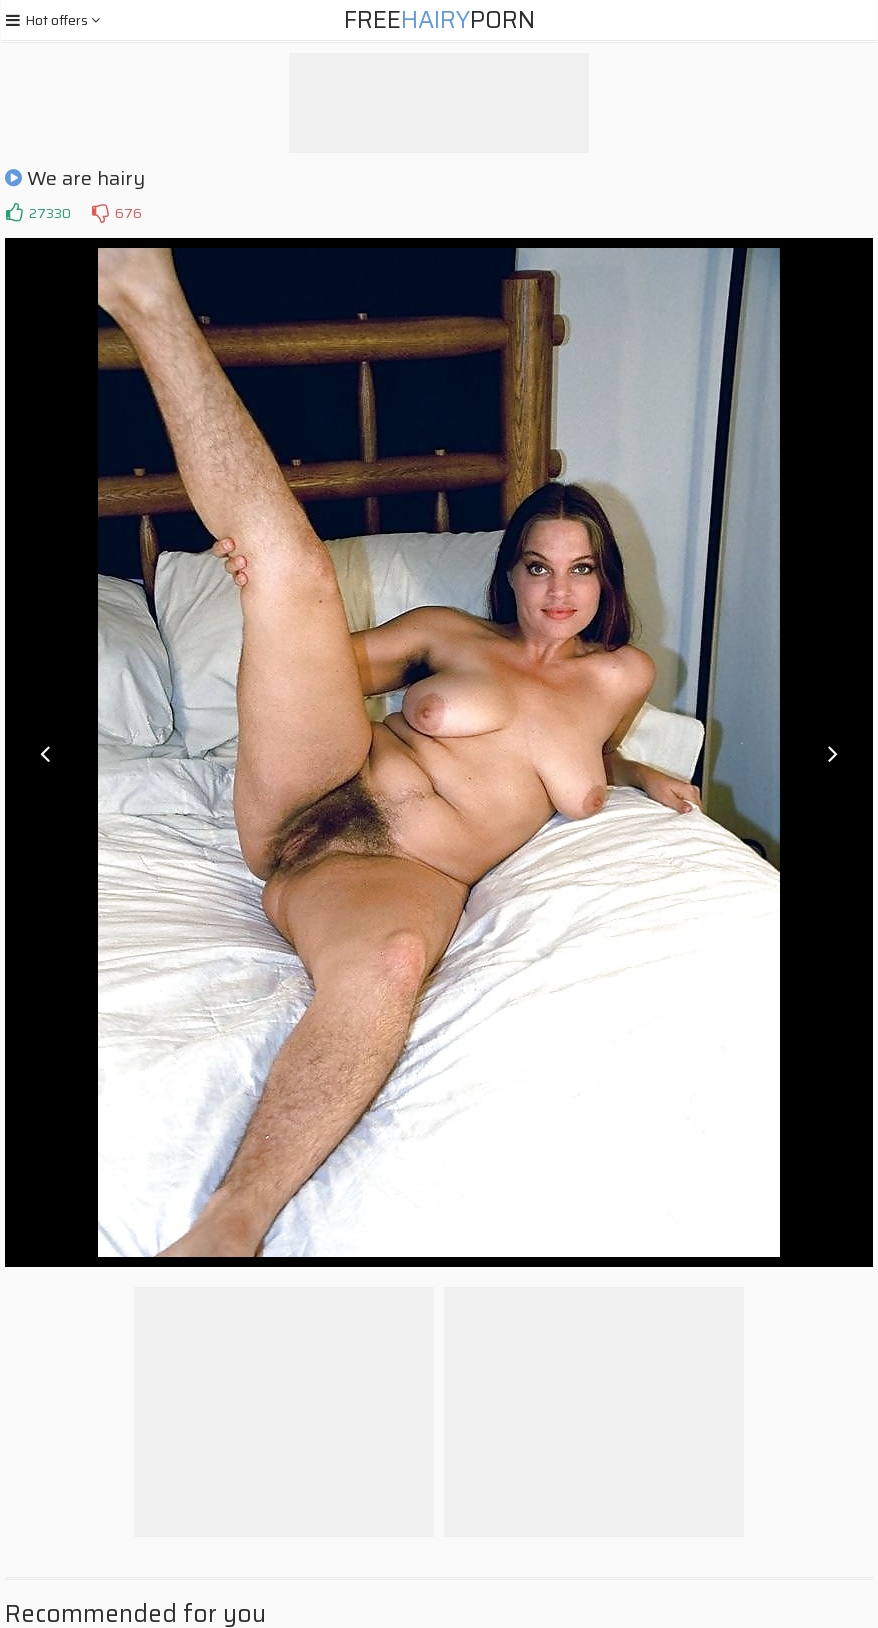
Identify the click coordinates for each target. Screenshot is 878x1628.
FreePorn (439, 20)
